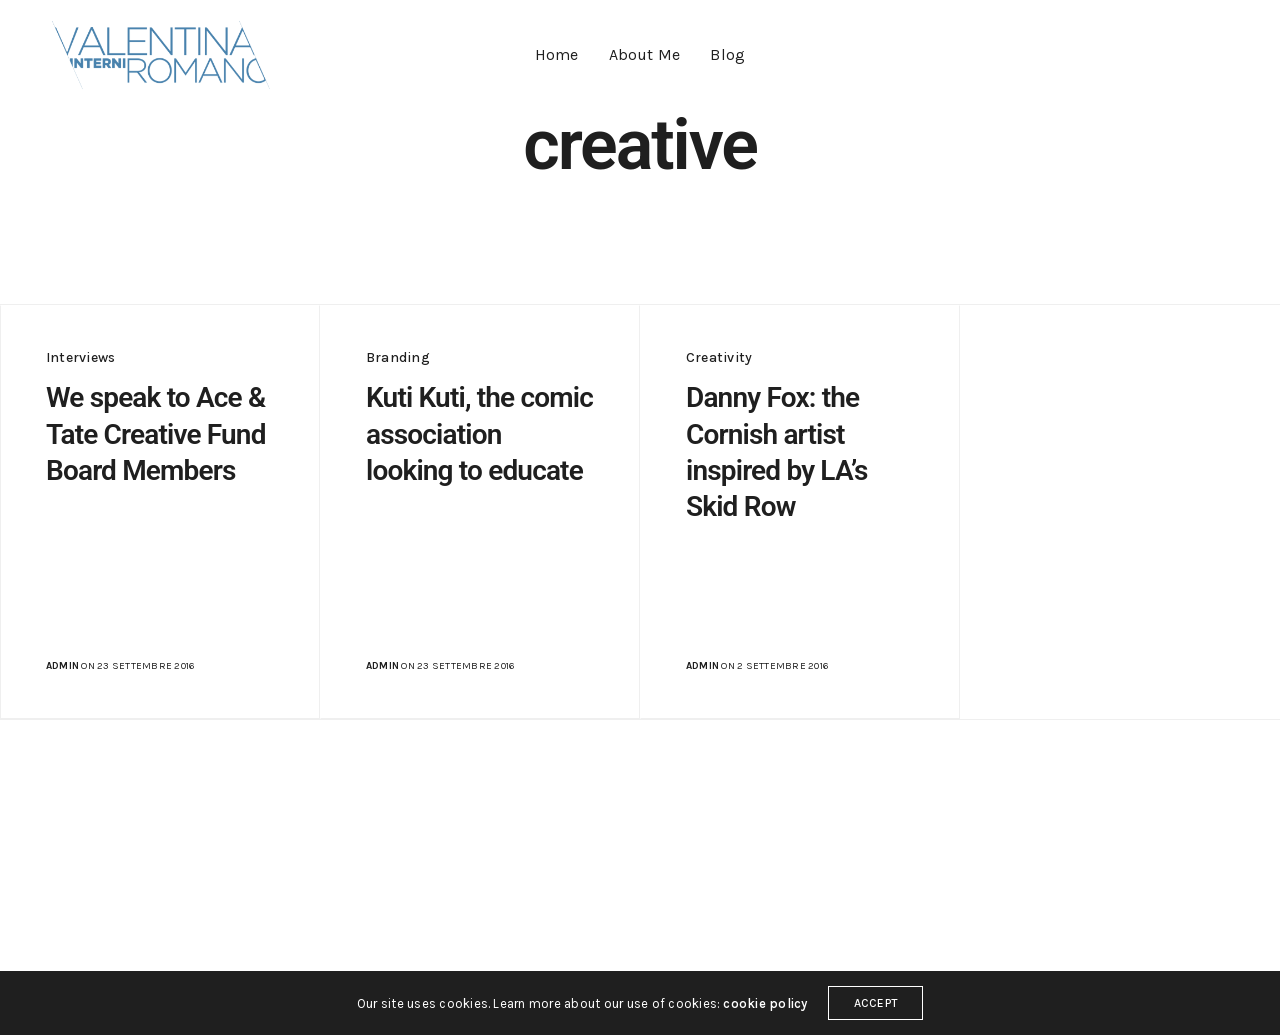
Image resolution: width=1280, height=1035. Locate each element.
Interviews (80, 357)
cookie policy (765, 1003)
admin (62, 666)
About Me (645, 54)
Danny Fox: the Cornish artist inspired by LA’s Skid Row (777, 452)
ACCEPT (875, 1003)
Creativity (719, 357)
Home (557, 54)
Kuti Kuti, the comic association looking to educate (479, 434)
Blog (727, 54)
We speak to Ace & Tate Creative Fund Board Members (156, 434)
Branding (398, 357)
